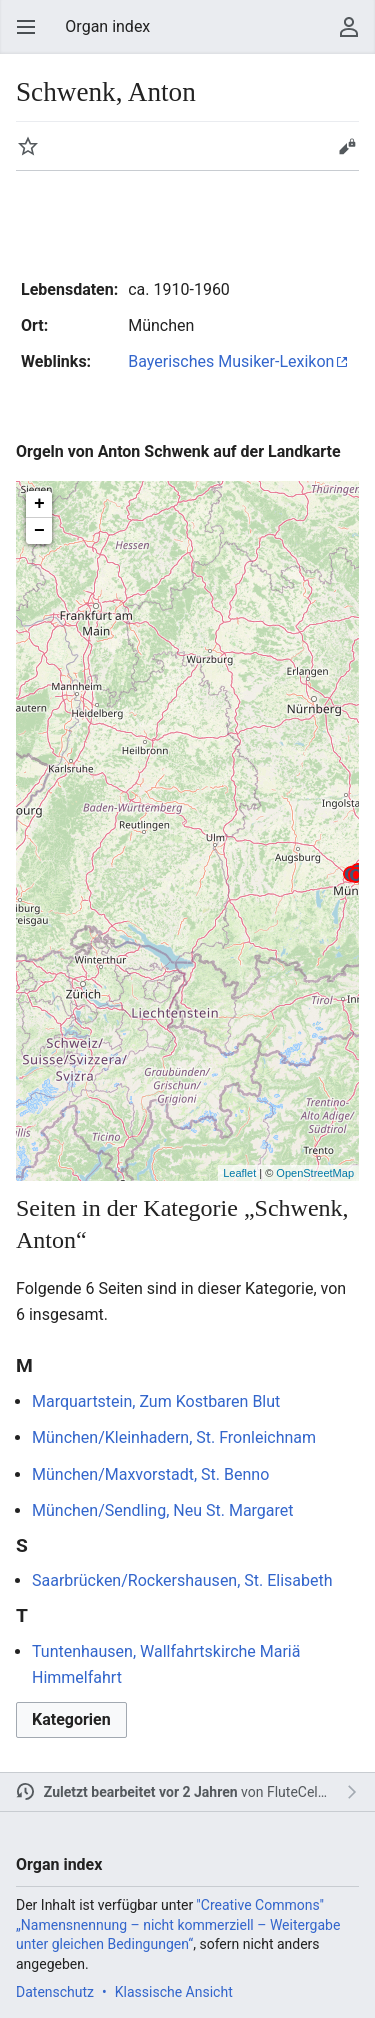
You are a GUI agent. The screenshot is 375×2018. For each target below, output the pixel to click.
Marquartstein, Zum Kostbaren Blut (156, 1401)
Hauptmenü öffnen (26, 27)
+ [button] (39, 504)
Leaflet (239, 1173)
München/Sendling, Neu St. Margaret (163, 1510)
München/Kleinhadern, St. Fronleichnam (174, 1437)
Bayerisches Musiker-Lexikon (231, 361)
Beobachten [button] (28, 146)
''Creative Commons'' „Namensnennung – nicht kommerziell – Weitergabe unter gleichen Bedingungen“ (178, 1924)
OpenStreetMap (315, 1173)
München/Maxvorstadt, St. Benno (150, 1474)
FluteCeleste (305, 1792)
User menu (349, 27)
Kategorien (71, 1719)
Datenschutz (55, 1992)
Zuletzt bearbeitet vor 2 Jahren (141, 1792)
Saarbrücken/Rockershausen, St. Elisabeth (182, 1580)
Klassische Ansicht (174, 1992)
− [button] (39, 531)
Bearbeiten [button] (347, 146)
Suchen (309, 27)
